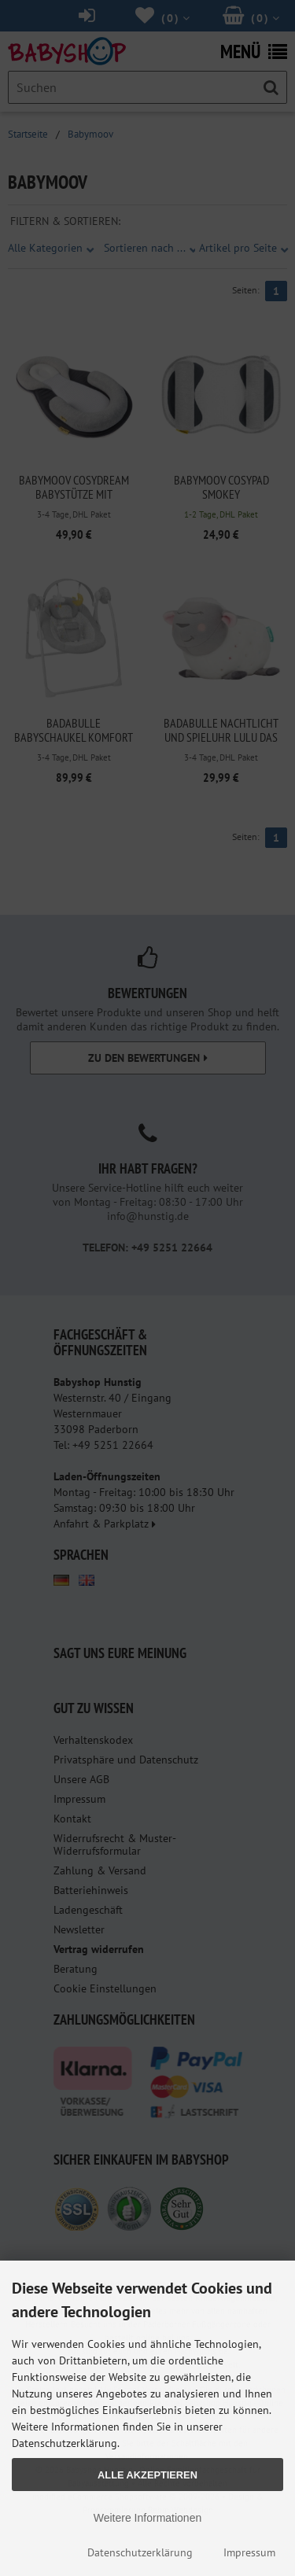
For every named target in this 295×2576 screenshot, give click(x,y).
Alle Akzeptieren (147, 2475)
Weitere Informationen (147, 2518)
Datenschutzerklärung (140, 2552)
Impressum (249, 2552)
